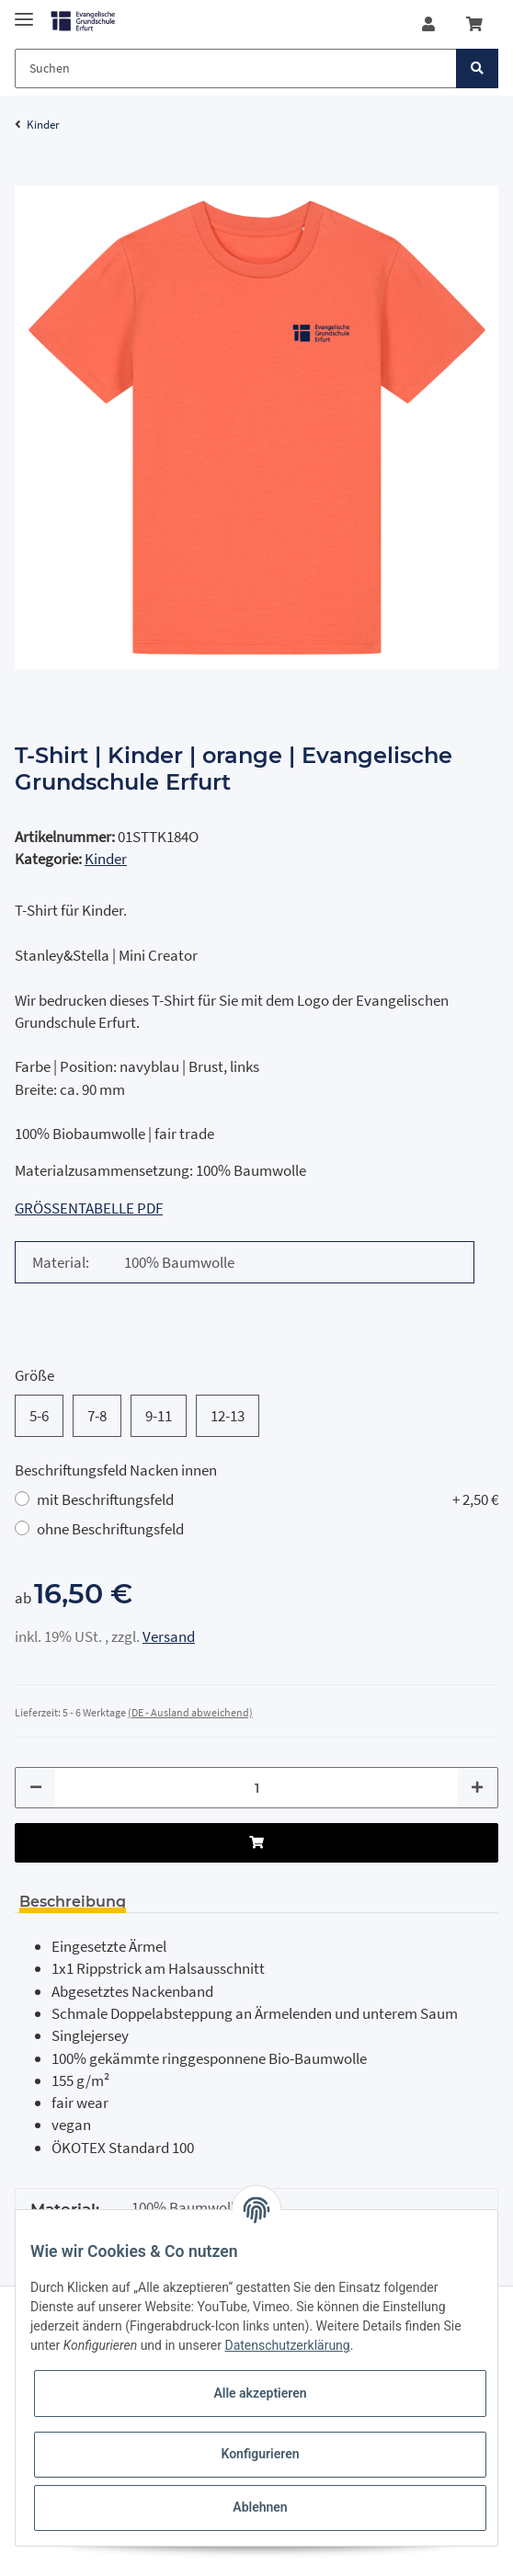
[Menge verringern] (36, 1787)
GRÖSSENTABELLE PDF (89, 1208)
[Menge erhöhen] (477, 1787)
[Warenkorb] (474, 24)
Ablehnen (260, 2507)
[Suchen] (236, 68)
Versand (168, 1636)
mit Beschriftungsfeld (267, 1499)
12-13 (228, 1415)
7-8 (97, 1415)
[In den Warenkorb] (29, 175)
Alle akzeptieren (259, 2393)
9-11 (158, 1415)
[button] (428, 24)
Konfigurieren (260, 2453)
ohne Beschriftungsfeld (110, 1529)
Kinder (106, 859)
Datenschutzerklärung (286, 2345)
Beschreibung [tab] (72, 1901)
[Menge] (256, 1787)
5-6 (39, 1415)
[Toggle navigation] (24, 11)
